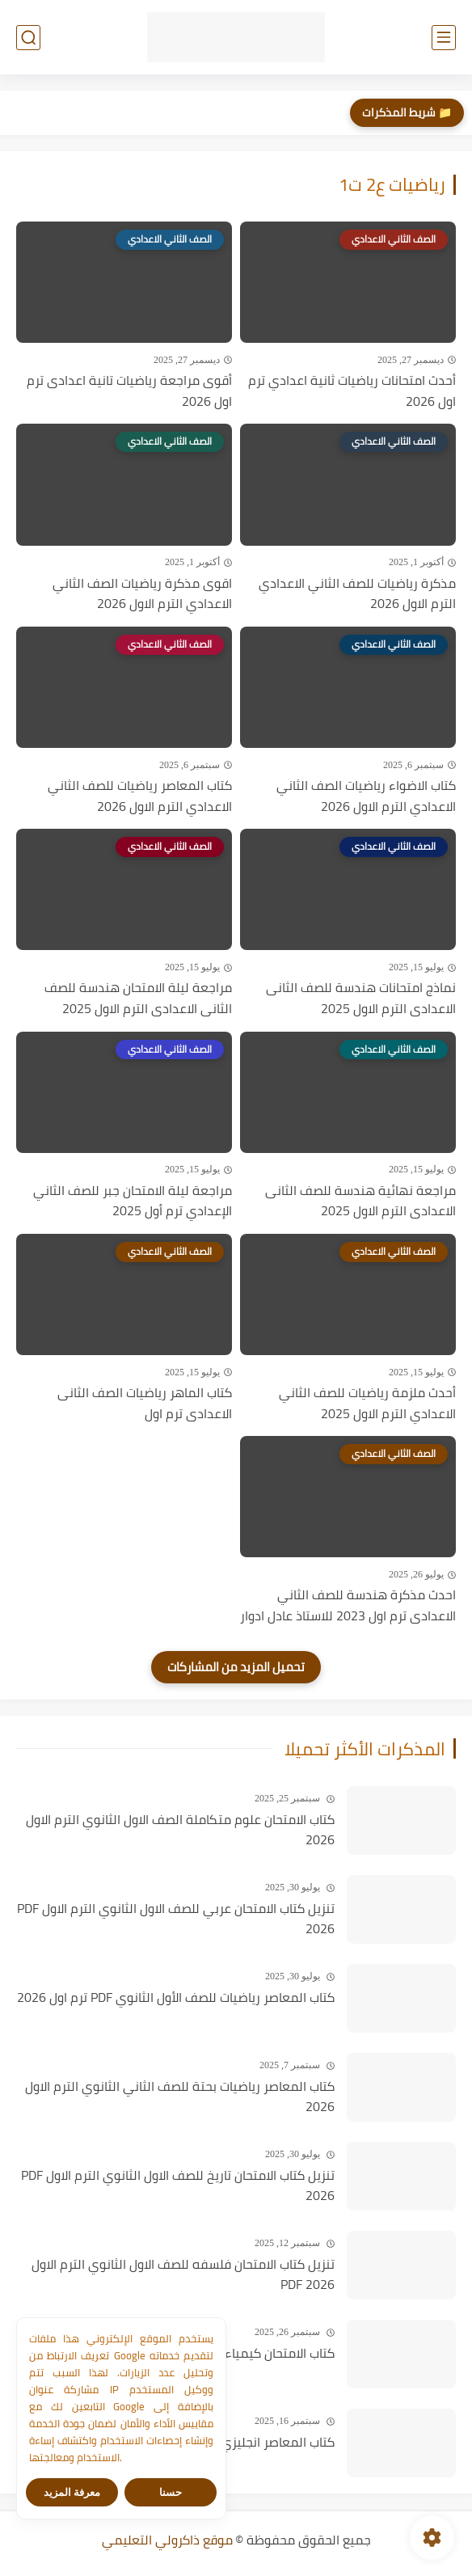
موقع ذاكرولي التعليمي (167, 2539)
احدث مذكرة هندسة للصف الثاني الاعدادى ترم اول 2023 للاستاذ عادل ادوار (348, 1605)
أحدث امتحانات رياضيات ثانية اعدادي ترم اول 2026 (352, 391)
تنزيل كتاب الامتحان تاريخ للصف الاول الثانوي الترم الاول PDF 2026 (178, 2185)
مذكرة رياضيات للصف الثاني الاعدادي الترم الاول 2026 (357, 593)
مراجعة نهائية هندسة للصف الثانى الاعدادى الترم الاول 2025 (360, 1201)
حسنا (170, 2492)
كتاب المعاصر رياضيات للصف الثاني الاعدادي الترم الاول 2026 (140, 796)
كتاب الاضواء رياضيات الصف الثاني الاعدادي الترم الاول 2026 (366, 796)
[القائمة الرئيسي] (444, 37)
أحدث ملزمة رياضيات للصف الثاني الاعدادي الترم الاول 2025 (367, 1403)
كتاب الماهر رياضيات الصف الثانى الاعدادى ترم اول (144, 1403)
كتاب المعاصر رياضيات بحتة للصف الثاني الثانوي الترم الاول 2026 (180, 2097)
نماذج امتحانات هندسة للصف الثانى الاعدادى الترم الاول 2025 (361, 998)
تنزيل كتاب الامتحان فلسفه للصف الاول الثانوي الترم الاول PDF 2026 (183, 2274)
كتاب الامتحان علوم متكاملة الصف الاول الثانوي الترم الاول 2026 (180, 1830)
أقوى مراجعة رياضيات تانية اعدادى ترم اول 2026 (129, 391)
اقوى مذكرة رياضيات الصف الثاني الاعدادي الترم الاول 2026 (142, 593)
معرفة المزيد (72, 2492)
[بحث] (28, 37)
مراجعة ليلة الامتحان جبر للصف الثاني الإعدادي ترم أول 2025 (132, 1201)
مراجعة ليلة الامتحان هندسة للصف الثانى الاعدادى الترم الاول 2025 (138, 998)
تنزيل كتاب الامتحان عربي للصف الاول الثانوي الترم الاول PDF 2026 (176, 1919)
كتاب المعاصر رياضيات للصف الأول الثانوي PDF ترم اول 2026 (176, 1997)
